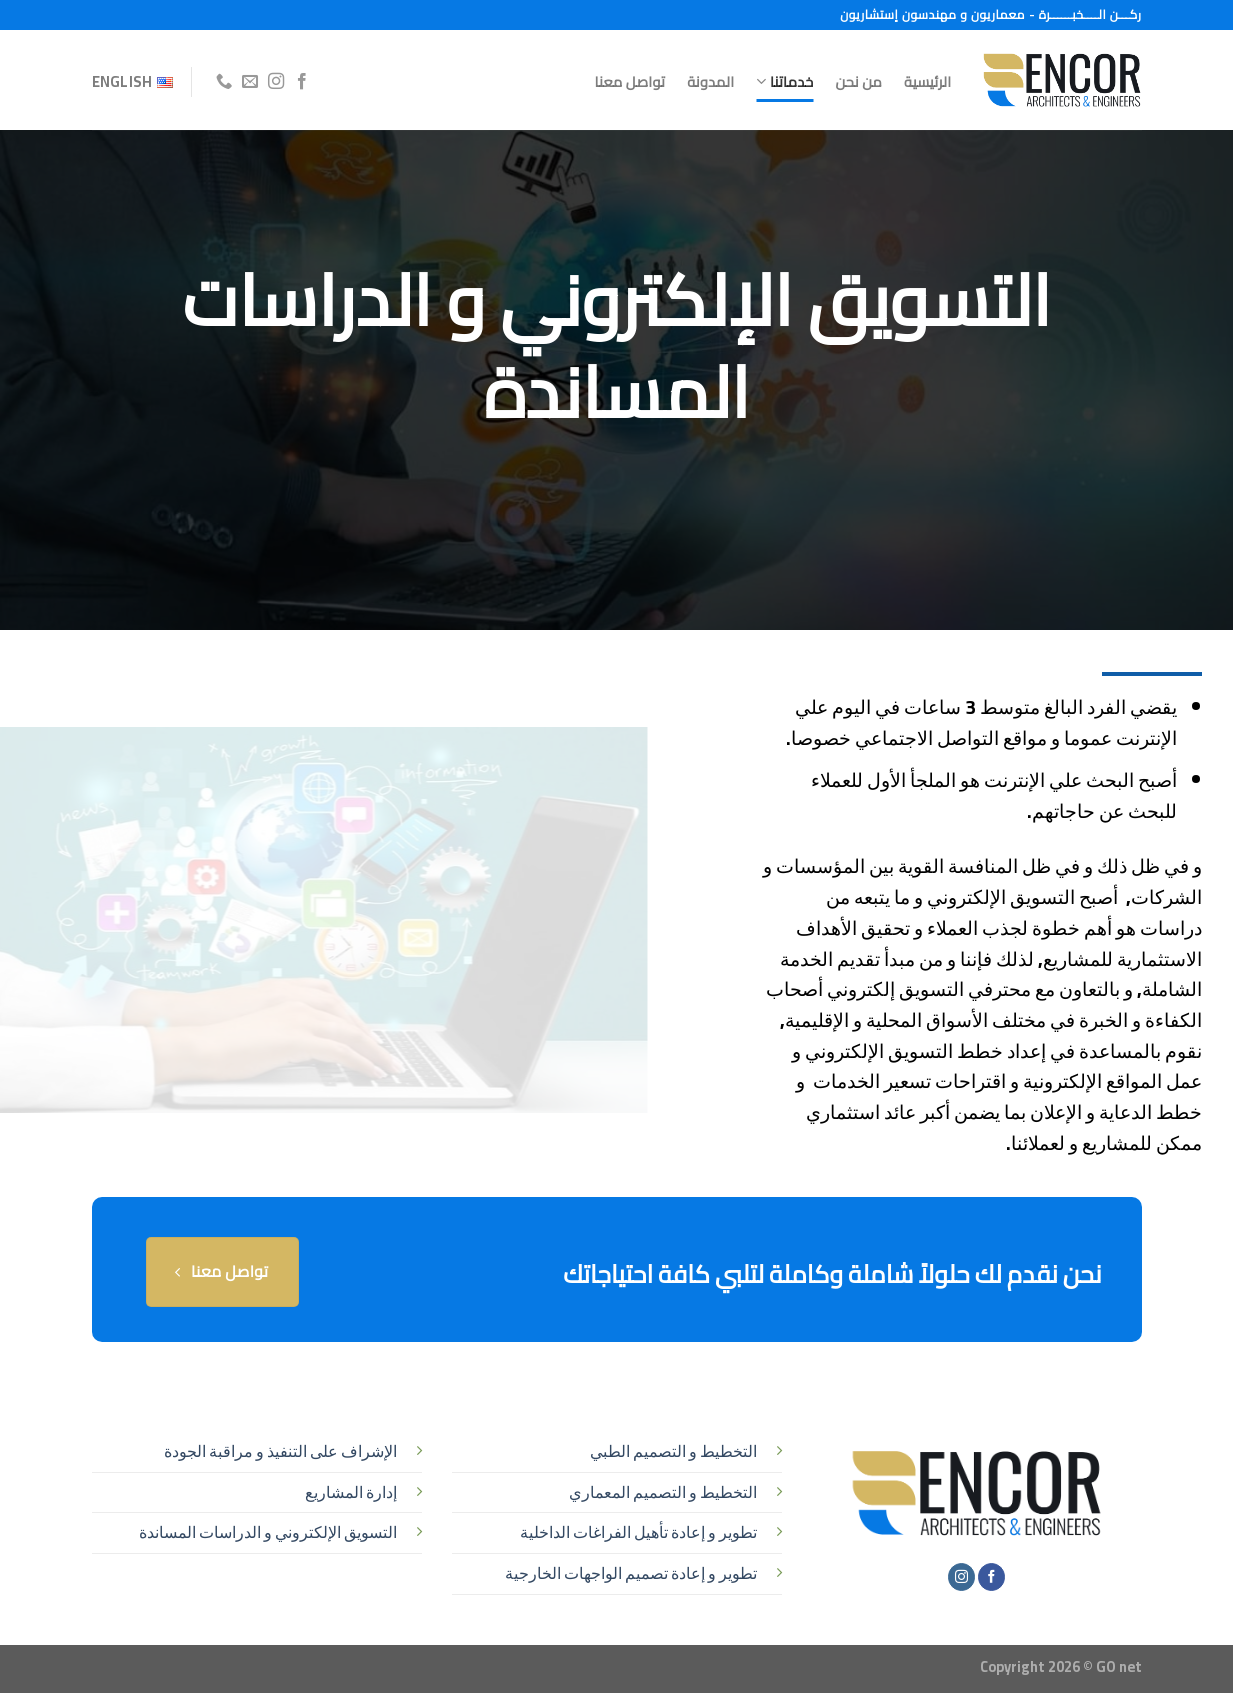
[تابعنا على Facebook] (302, 82)
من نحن (858, 81)
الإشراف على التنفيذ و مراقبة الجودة (280, 1451)
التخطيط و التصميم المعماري (663, 1492)
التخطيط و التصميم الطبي (673, 1451)
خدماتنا (784, 81)
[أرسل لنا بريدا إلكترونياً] (250, 82)
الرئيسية (927, 81)
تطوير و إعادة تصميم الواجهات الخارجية (631, 1573)
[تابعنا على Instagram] (276, 82)
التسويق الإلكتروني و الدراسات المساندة (268, 1532)
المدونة (710, 81)
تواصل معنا (630, 81)
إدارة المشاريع (351, 1492)
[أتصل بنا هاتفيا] (224, 82)
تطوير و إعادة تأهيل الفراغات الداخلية (638, 1532)
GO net (1119, 1666)
